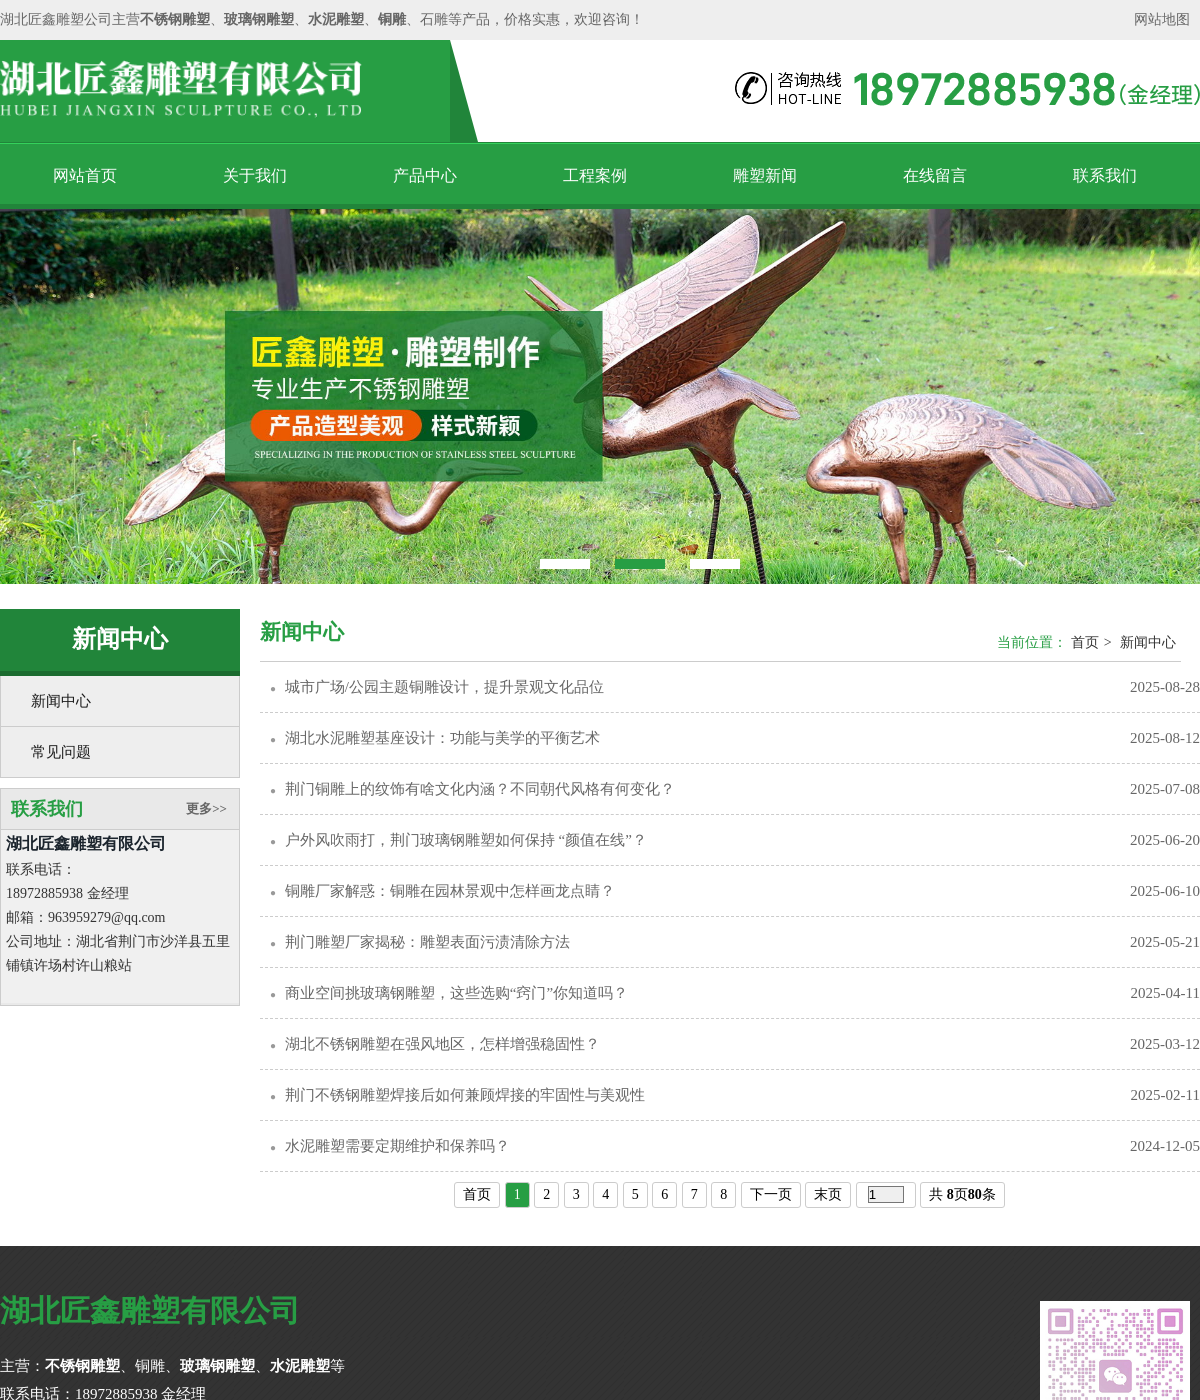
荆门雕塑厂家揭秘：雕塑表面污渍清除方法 (427, 942)
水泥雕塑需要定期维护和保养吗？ (397, 1146)
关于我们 (255, 175)
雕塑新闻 (765, 175)
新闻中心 (61, 701)
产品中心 (425, 175)
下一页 (771, 1194)
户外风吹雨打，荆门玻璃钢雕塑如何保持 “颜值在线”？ (466, 840)
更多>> (206, 808)
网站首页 (85, 175)
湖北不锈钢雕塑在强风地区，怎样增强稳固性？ (442, 1044)
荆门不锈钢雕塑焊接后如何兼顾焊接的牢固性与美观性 (465, 1095)
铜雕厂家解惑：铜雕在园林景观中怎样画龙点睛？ (450, 891)
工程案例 (595, 175)
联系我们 (1105, 175)
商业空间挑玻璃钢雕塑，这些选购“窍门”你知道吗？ (456, 993)
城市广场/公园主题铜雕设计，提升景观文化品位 (444, 687)
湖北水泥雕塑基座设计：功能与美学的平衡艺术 (442, 738)
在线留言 (935, 175)
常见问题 (61, 752)
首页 (1085, 642)
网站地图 (1162, 19)
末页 (828, 1194)
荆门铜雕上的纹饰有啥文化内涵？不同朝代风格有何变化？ (480, 789)
